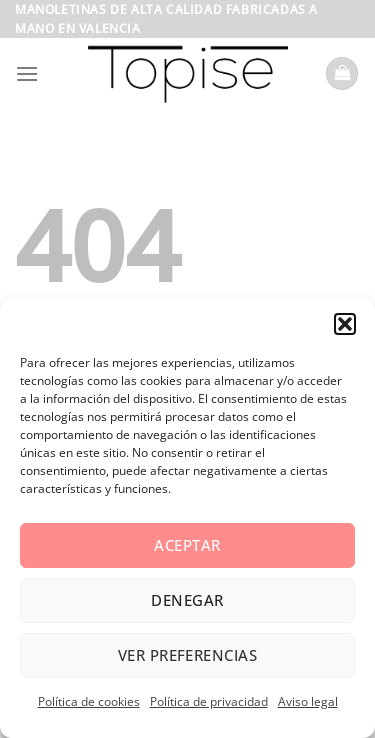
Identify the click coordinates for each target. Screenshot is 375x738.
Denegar (187, 600)
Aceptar (187, 545)
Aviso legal (308, 701)
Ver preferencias (187, 655)
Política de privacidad (209, 701)
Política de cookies (89, 701)
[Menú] (27, 73)
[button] (345, 324)
